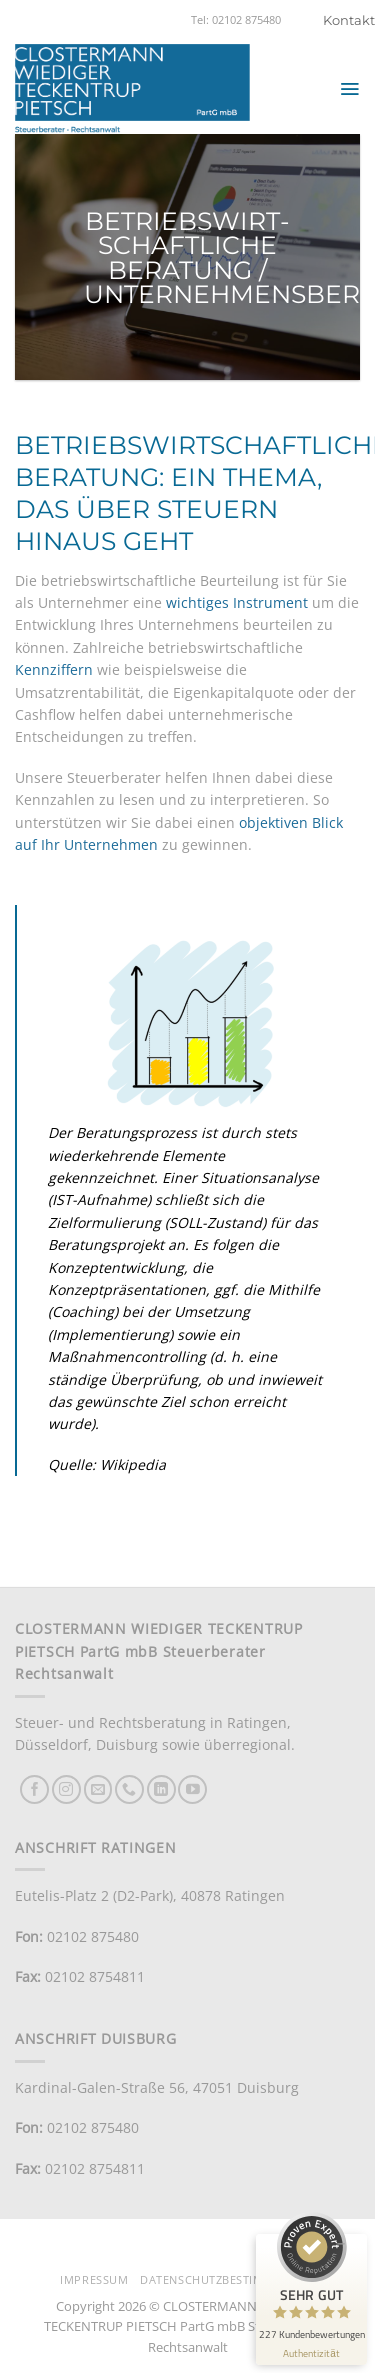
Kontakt (349, 20)
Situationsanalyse (260, 1177)
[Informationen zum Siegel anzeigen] (311, 2353)
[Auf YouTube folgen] (192, 1789)
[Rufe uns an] (129, 1789)
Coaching (83, 1311)
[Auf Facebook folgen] (34, 1789)
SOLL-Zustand (215, 1222)
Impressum (94, 2280)
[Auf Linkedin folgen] (161, 1789)
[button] (349, 89)
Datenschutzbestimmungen (227, 2280)
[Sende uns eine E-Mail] (98, 1789)
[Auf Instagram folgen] (66, 1789)
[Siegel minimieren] (341, 2244)
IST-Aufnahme (99, 1199)
